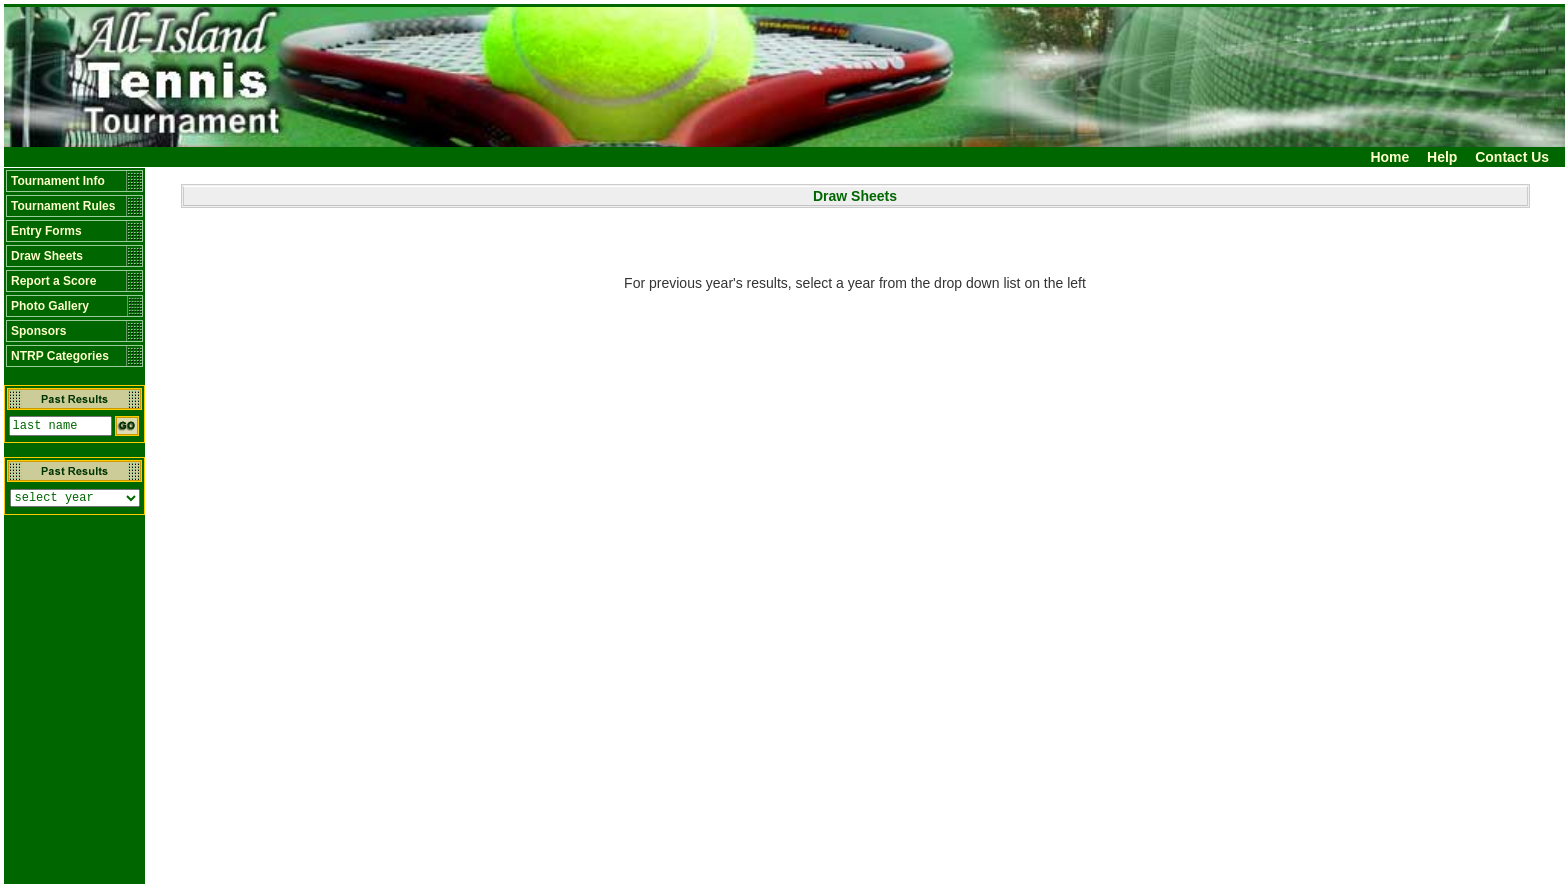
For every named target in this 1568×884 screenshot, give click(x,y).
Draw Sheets (47, 256)
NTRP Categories (60, 356)
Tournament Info (58, 181)
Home (1389, 157)
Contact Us (1512, 157)
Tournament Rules (63, 206)
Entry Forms (46, 231)
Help (1442, 157)
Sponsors (38, 331)
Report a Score (53, 281)
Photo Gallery (50, 306)
